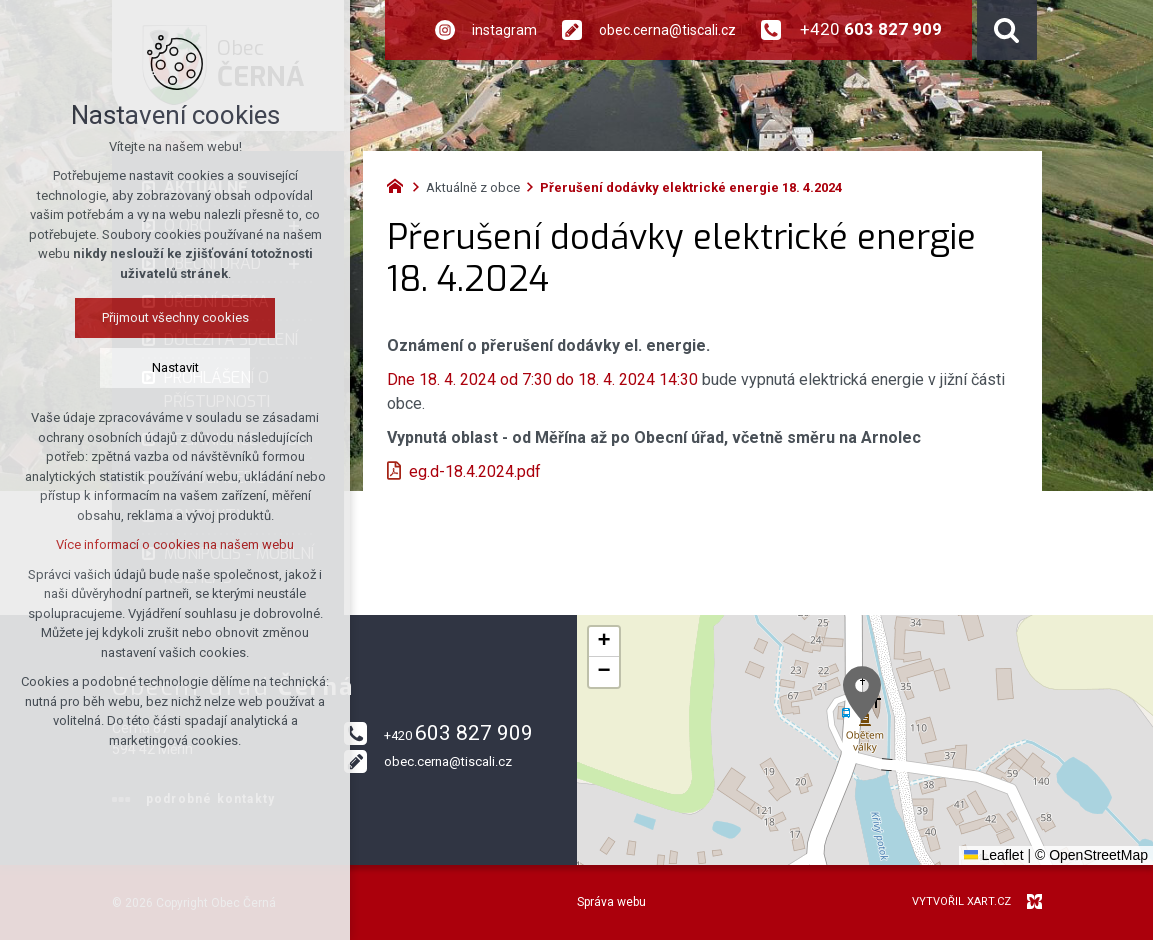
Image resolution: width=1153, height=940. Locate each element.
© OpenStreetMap (1091, 855)
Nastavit (175, 367)
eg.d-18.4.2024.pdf (475, 471)
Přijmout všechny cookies (175, 317)
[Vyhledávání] (1007, 30)
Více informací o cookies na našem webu (175, 544)
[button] (862, 693)
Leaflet (994, 855)
